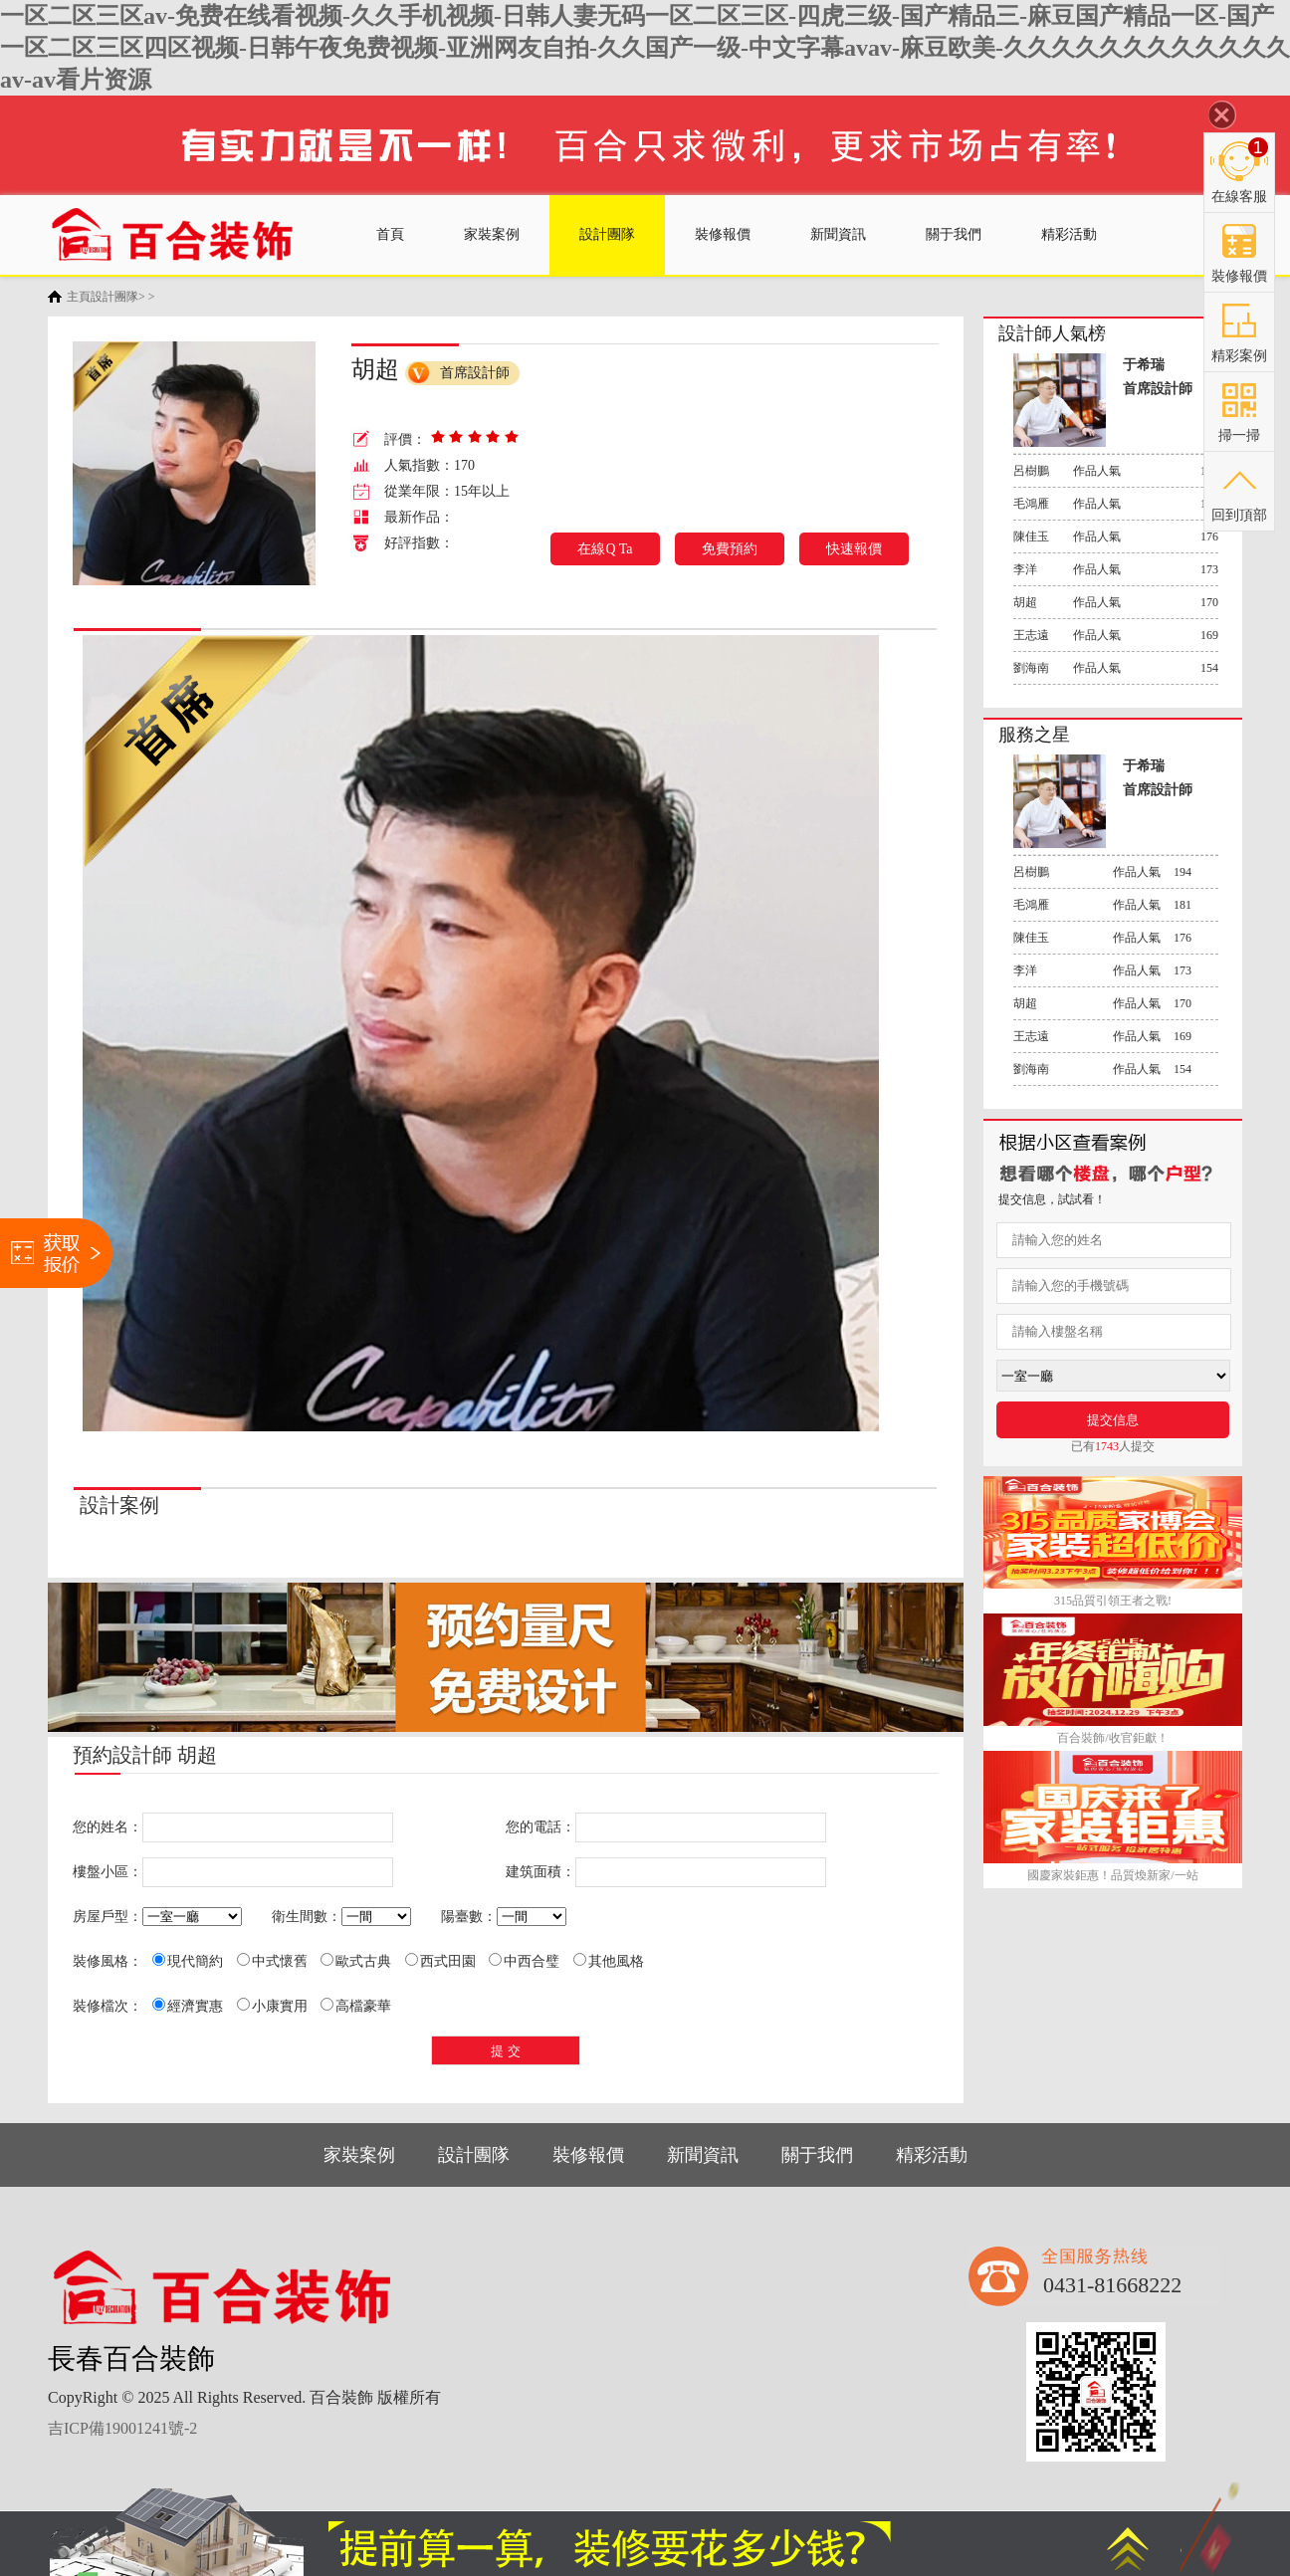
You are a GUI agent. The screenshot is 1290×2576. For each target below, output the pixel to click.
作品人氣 (1115, 470)
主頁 (79, 297)
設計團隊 (607, 234)
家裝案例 (492, 234)
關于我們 (953, 234)
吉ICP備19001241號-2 (122, 2428)
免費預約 (729, 548)
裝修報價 (723, 234)
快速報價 (854, 548)
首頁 (390, 234)
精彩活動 (1069, 234)
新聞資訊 (838, 234)
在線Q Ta (604, 548)
